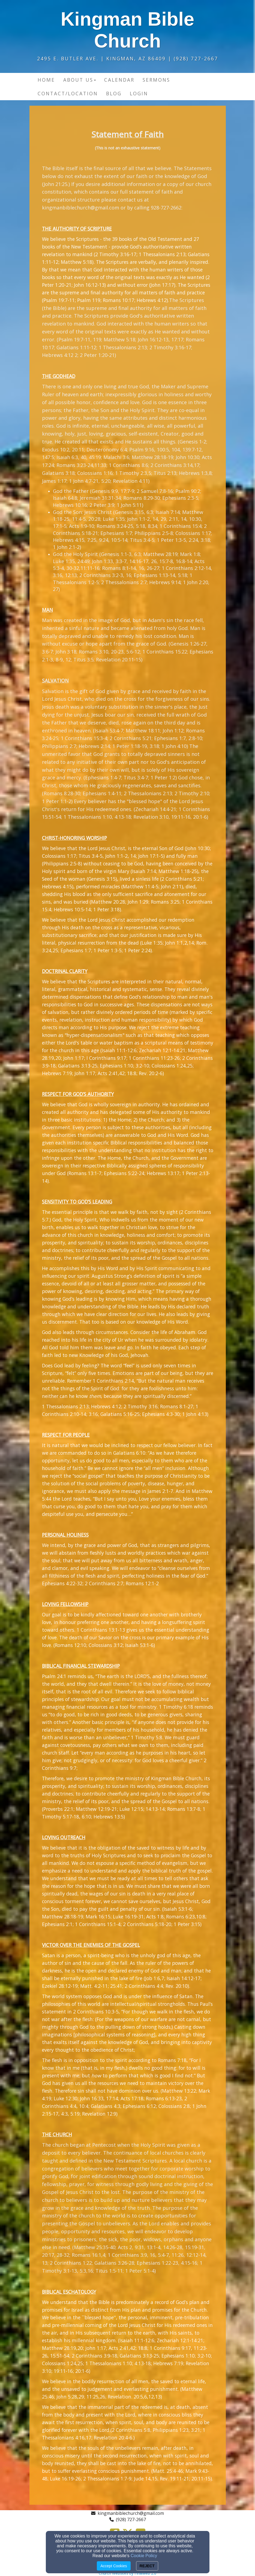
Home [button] (46, 79)
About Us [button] (79, 79)
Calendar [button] (119, 79)
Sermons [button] (156, 79)
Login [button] (139, 93)
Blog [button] (114, 93)
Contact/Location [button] (68, 93)
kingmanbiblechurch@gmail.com (80, 207)
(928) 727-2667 (131, 2519)
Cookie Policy (144, 2555)
